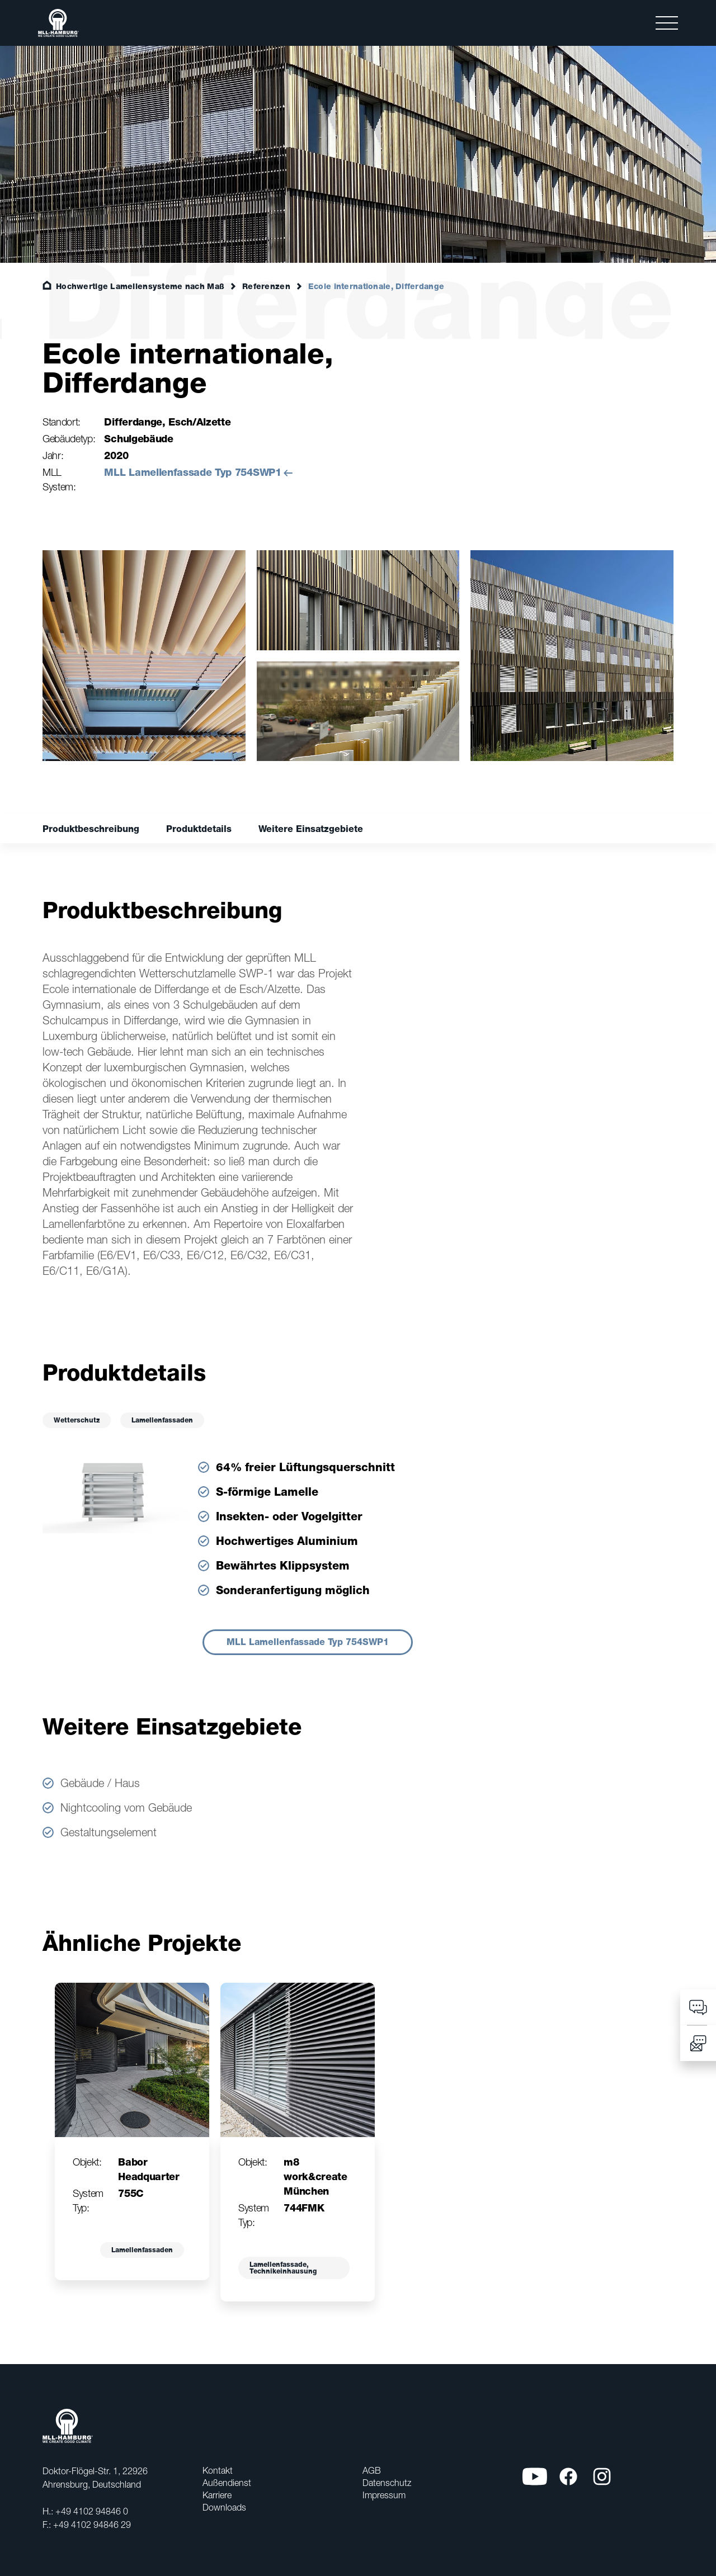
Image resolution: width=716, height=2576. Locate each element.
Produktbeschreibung (91, 829)
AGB (371, 2470)
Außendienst (226, 2483)
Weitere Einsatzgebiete (310, 829)
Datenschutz (386, 2483)
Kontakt (217, 2470)
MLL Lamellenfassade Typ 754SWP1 (192, 472)
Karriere (217, 2495)
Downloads (224, 2507)
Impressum (384, 2495)
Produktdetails (199, 829)
